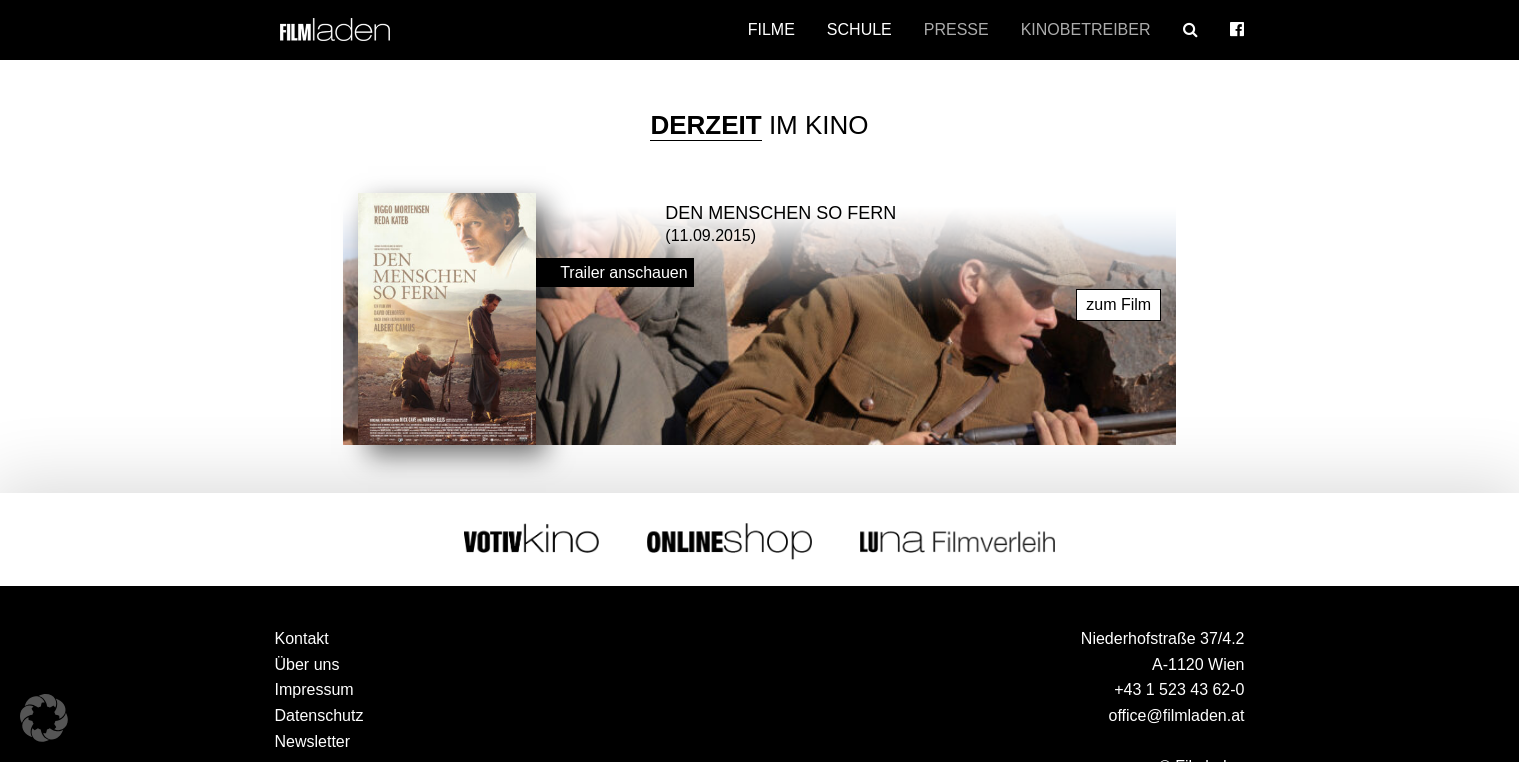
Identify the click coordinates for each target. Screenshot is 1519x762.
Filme (771, 29)
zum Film (1118, 304)
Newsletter (313, 741)
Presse (956, 29)
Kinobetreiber (1086, 29)
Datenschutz (319, 715)
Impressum (314, 689)
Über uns (307, 664)
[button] (44, 718)
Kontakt (302, 638)
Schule (859, 29)
